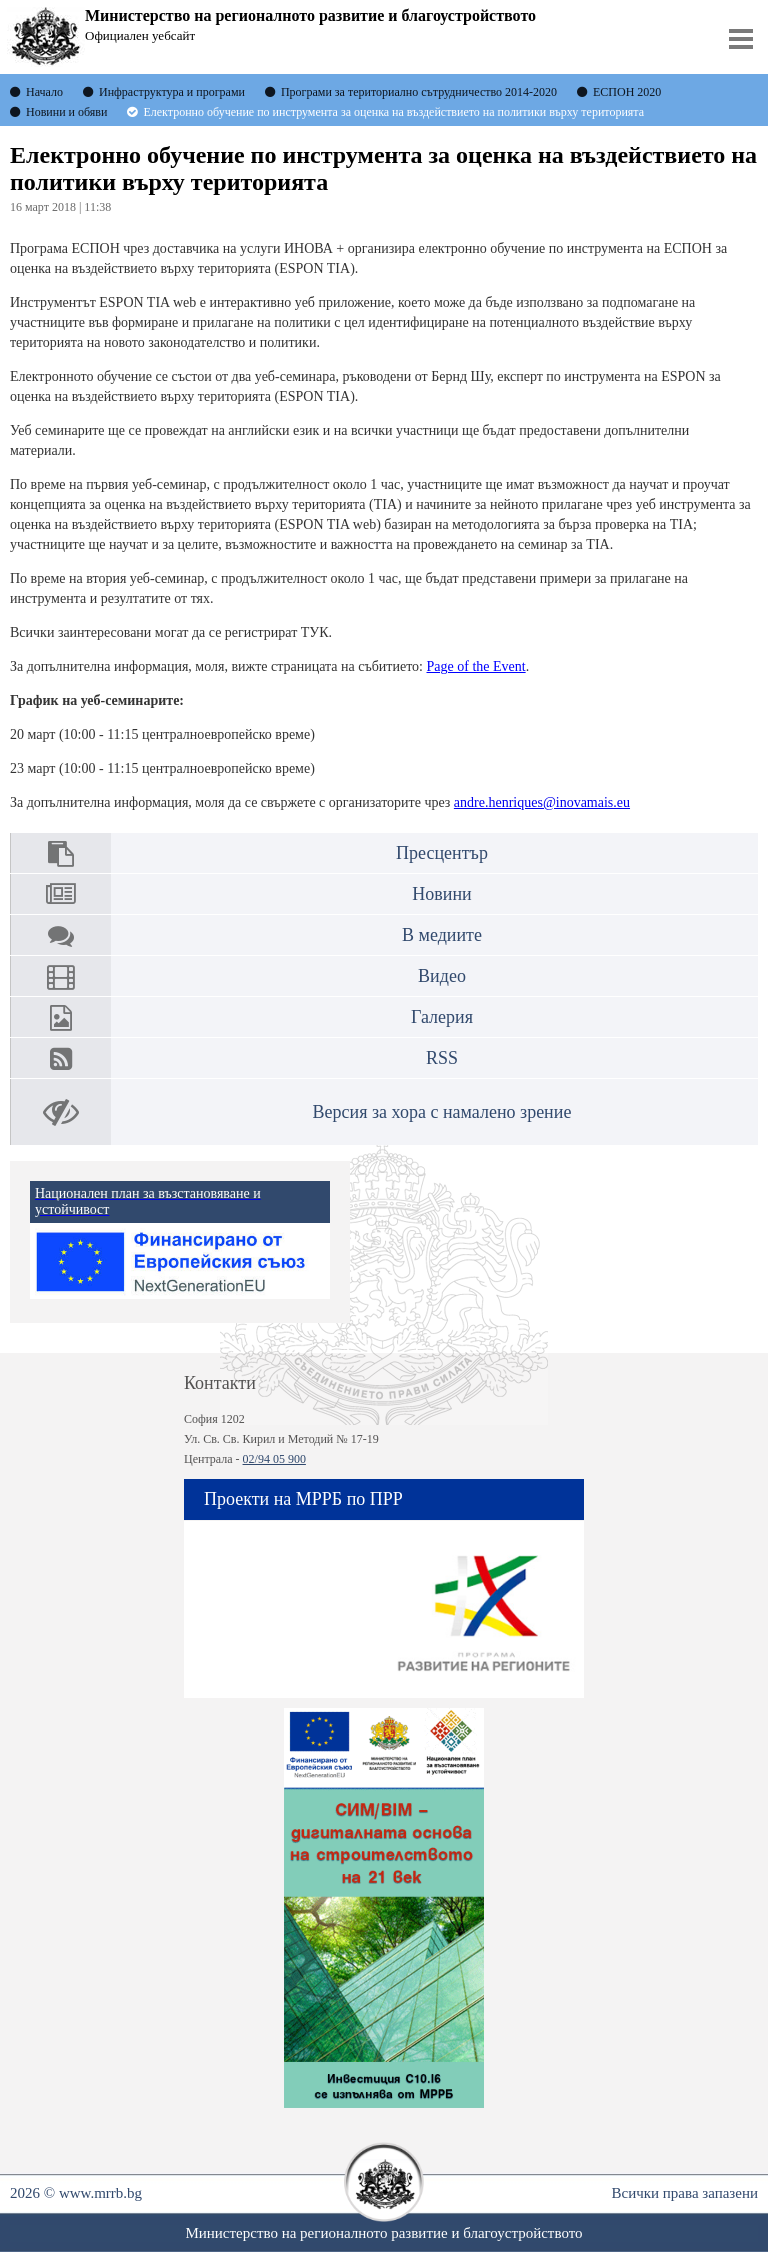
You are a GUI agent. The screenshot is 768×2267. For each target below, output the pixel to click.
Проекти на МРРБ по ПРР (303, 1499)
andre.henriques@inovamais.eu (542, 802)
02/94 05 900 (274, 1459)
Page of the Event (476, 666)
